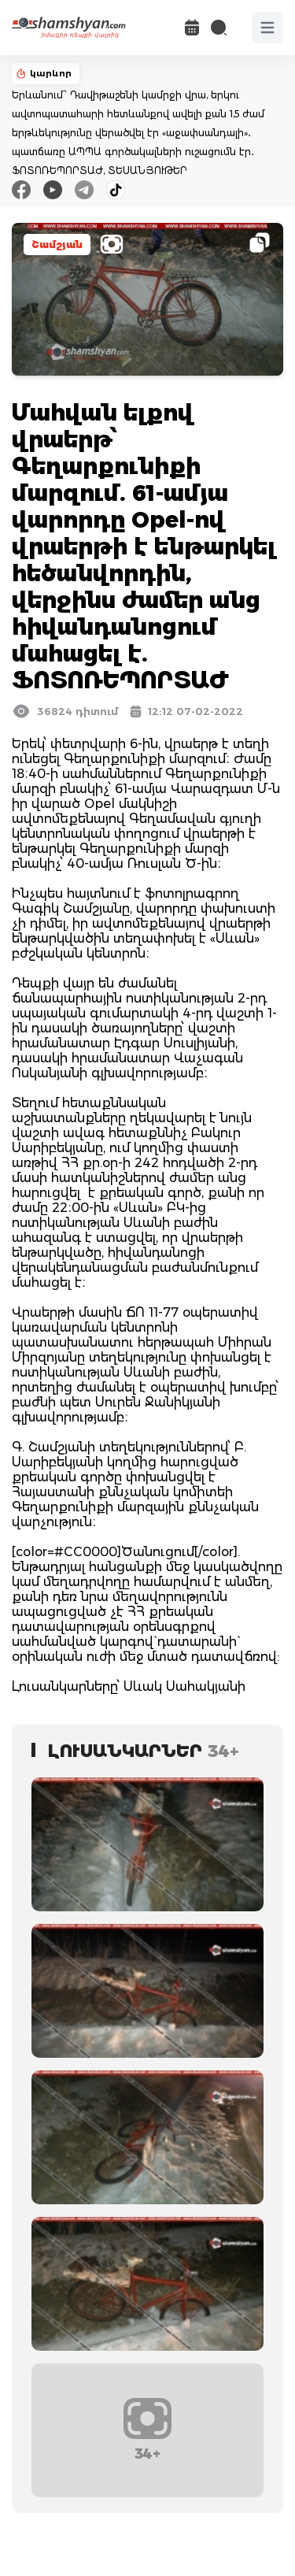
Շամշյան (57, 244)
